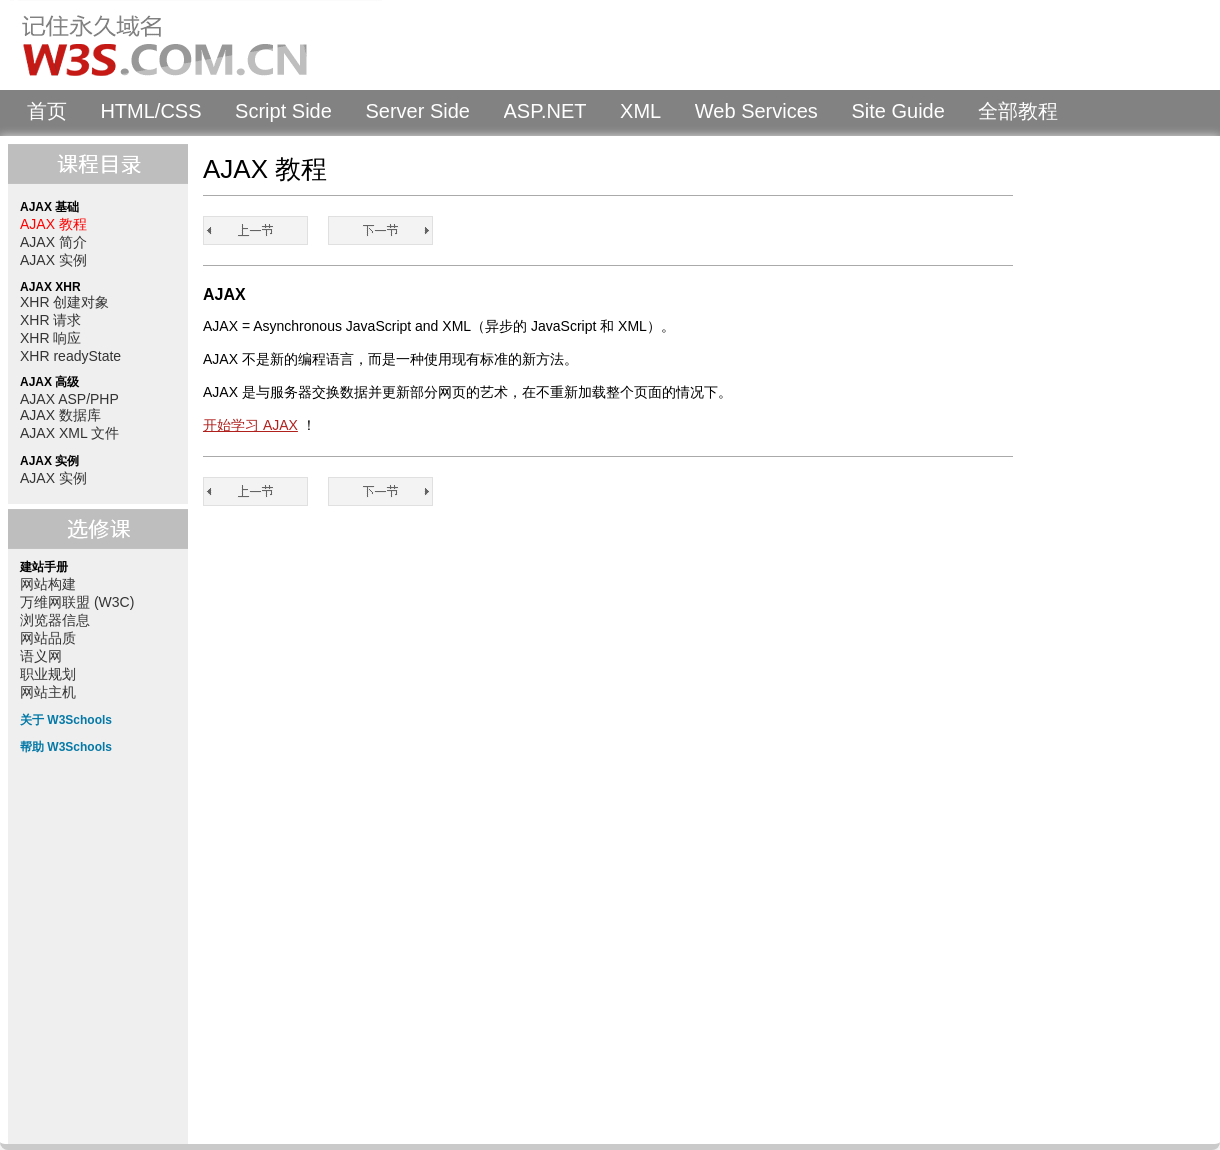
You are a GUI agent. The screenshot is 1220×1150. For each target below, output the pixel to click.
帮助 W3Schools (66, 747)
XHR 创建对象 (64, 302)
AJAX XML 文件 (69, 433)
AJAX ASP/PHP (69, 399)
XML (640, 111)
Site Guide (897, 111)
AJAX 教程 (53, 224)
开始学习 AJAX (250, 425)
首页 (47, 111)
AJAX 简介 (53, 242)
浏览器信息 (55, 620)
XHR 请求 (50, 320)
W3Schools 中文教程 (196, 45)
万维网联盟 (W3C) (77, 602)
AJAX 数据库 (60, 415)
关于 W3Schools (66, 720)
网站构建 (48, 584)
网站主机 (48, 692)
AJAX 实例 (53, 260)
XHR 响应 (50, 338)
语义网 (41, 656)
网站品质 (48, 638)
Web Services (756, 111)
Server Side (417, 111)
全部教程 (1018, 111)
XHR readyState (70, 356)
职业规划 (48, 674)
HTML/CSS (150, 111)
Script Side (283, 111)
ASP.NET (545, 111)
